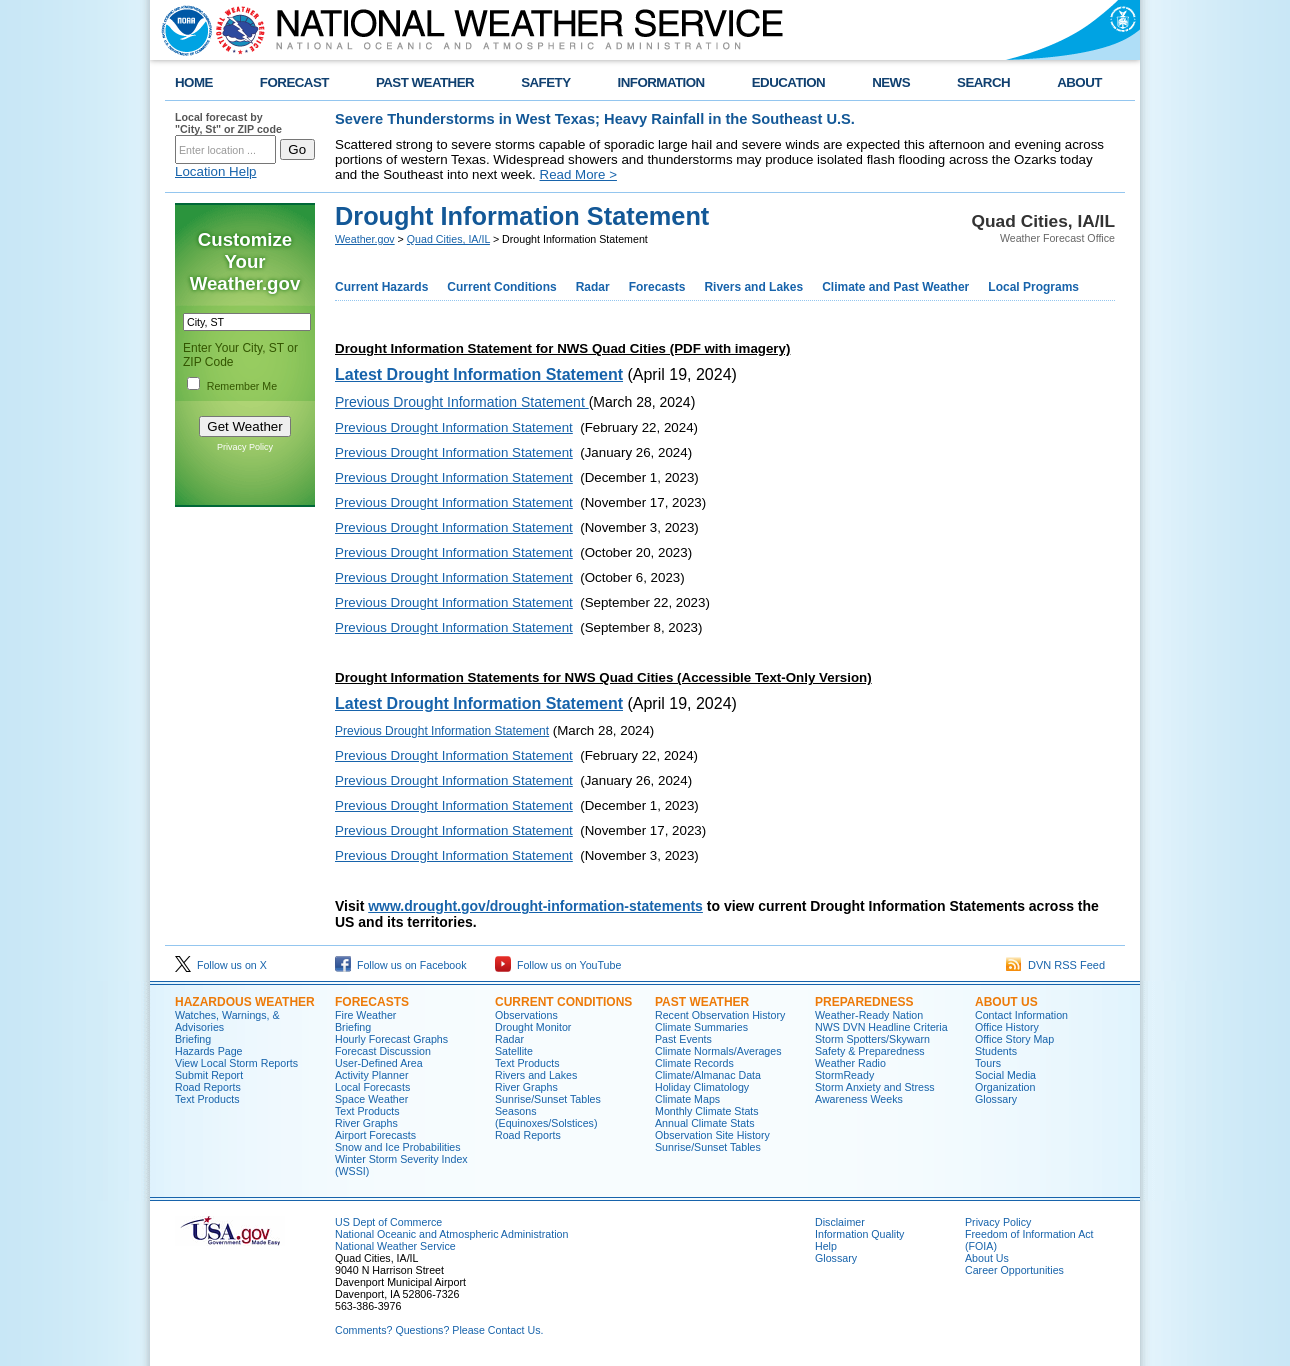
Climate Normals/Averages (718, 1051)
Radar (593, 287)
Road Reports (208, 1087)
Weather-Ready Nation (869, 1015)
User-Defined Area (379, 1063)
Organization (1005, 1087)
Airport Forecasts (375, 1135)
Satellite (514, 1051)
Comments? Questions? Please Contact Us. (439, 1330)
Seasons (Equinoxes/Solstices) (546, 1117)
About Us (1006, 1002)
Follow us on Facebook (401, 965)
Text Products (207, 1099)
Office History (1007, 1027)
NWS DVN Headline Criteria (881, 1027)
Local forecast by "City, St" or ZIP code (228, 123)
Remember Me (242, 386)
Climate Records (694, 1063)
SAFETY (545, 82)
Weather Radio (850, 1063)
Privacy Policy (245, 447)
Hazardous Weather (245, 1002)
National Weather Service (395, 1246)
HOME (194, 82)
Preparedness (864, 1002)
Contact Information (1021, 1015)
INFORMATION (661, 82)
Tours (988, 1063)
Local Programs (1033, 287)
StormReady (844, 1075)
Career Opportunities (1014, 1270)
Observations (526, 1015)
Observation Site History (712, 1135)
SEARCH (983, 82)
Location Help (216, 171)
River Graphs (366, 1123)
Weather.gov (365, 239)
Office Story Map (1014, 1039)
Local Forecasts (372, 1087)
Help (826, 1246)
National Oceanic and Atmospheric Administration (451, 1234)
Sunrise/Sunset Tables (548, 1099)
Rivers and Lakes (753, 287)
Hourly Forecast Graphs (391, 1039)
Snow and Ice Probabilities (398, 1147)
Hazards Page (209, 1051)
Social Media (1005, 1075)
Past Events (683, 1039)
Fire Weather (365, 1015)
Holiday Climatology (702, 1087)
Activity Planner (371, 1075)
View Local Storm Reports (236, 1063)
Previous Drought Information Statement (454, 427)
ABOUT (1079, 82)
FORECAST (294, 82)
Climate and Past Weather (895, 287)
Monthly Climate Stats (707, 1111)
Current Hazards (381, 287)
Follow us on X (221, 965)
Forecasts (657, 287)
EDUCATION (788, 82)
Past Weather (702, 1002)
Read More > (578, 174)
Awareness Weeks (859, 1099)
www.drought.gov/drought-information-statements (535, 906)
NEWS (891, 82)
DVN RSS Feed (1055, 965)
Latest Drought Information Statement (479, 703)
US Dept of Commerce (388, 1222)
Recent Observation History (720, 1015)
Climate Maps (687, 1099)
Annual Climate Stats (705, 1123)
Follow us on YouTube (558, 965)
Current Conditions (501, 287)
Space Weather (371, 1099)
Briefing (193, 1039)
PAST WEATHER (425, 82)
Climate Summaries (701, 1027)
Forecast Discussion (383, 1051)
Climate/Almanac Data (708, 1075)
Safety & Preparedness (870, 1051)
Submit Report (209, 1075)
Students (996, 1051)
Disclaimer (840, 1222)
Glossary (996, 1099)
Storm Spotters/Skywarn (872, 1039)
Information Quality (859, 1234)
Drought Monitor (533, 1027)
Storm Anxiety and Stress (875, 1087)
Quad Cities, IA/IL (448, 239)
